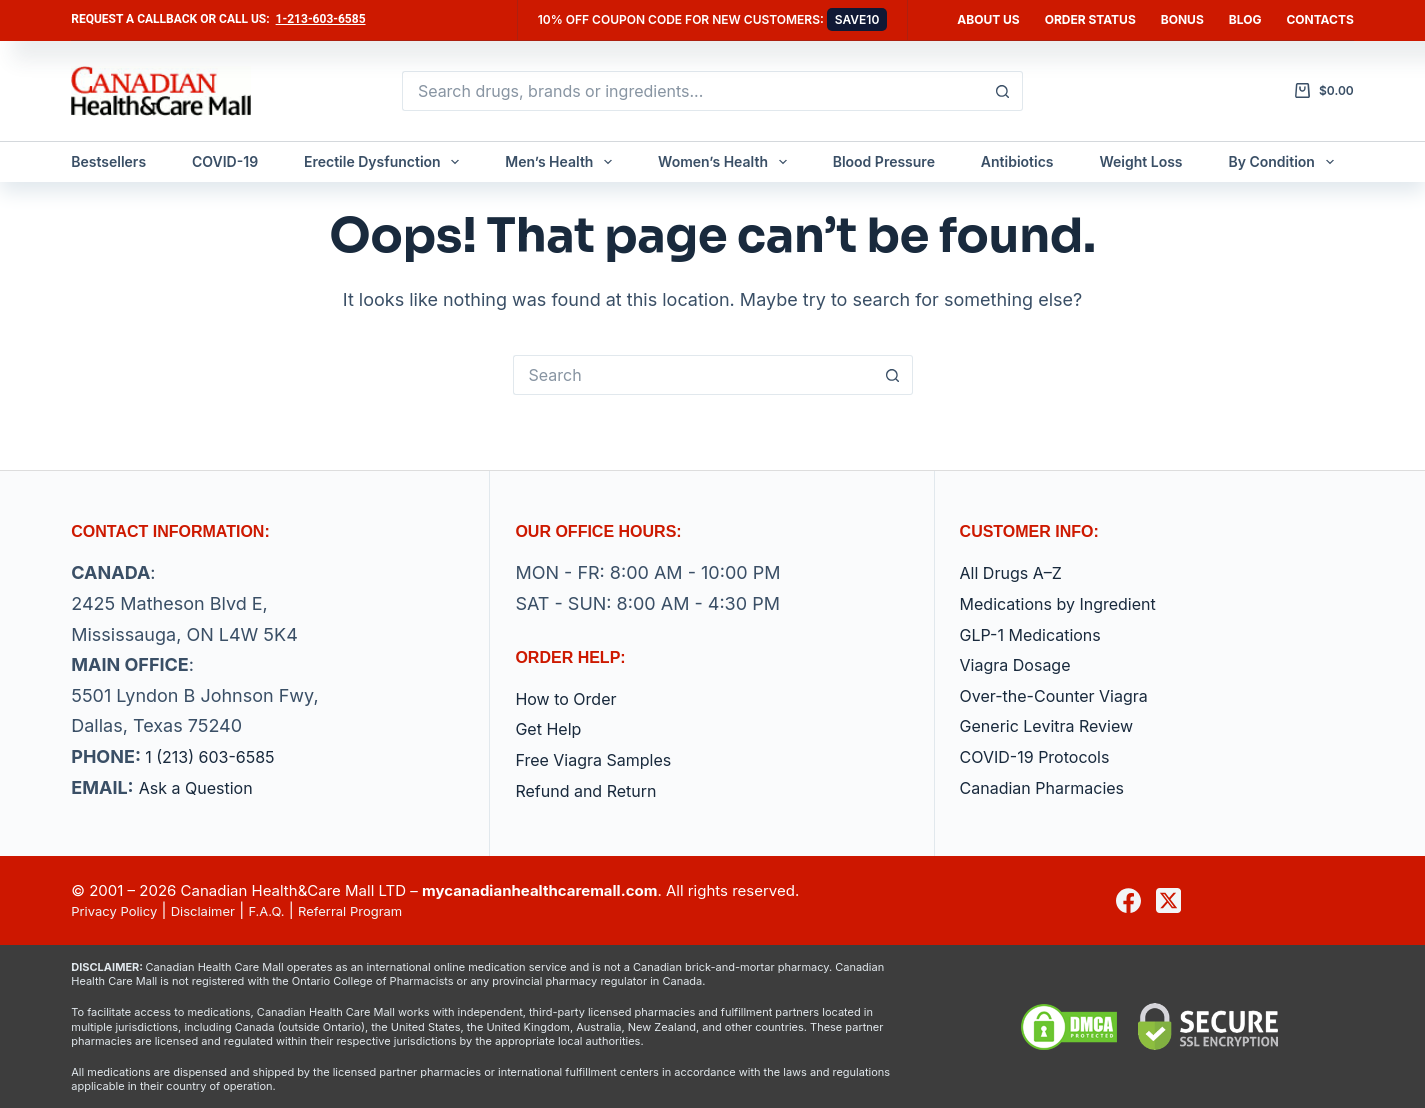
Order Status (1090, 19)
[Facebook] (1128, 900)
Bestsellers (108, 161)
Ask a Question (203, 787)
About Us (988, 19)
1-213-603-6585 (321, 19)
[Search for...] (692, 91)
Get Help (552, 728)
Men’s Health (562, 162)
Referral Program (387, 910)
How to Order (572, 698)
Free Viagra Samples (602, 759)
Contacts (1319, 19)
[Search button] (1003, 91)
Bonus (1182, 19)
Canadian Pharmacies (1052, 787)
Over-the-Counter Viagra (1066, 695)
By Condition (1284, 162)
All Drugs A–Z (1017, 572)
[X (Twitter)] (1168, 900)
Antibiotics (1017, 161)
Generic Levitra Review (1057, 725)
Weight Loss (1140, 161)
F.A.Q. (292, 910)
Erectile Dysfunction (386, 162)
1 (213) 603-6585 (218, 756)
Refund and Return (594, 790)
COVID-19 (225, 161)
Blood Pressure (884, 161)
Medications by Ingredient (1070, 603)
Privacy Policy (120, 910)
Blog (1245, 19)
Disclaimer (221, 910)
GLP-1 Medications (1039, 634)
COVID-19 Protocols (1044, 756)
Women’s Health (726, 162)
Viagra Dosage (1022, 664)
